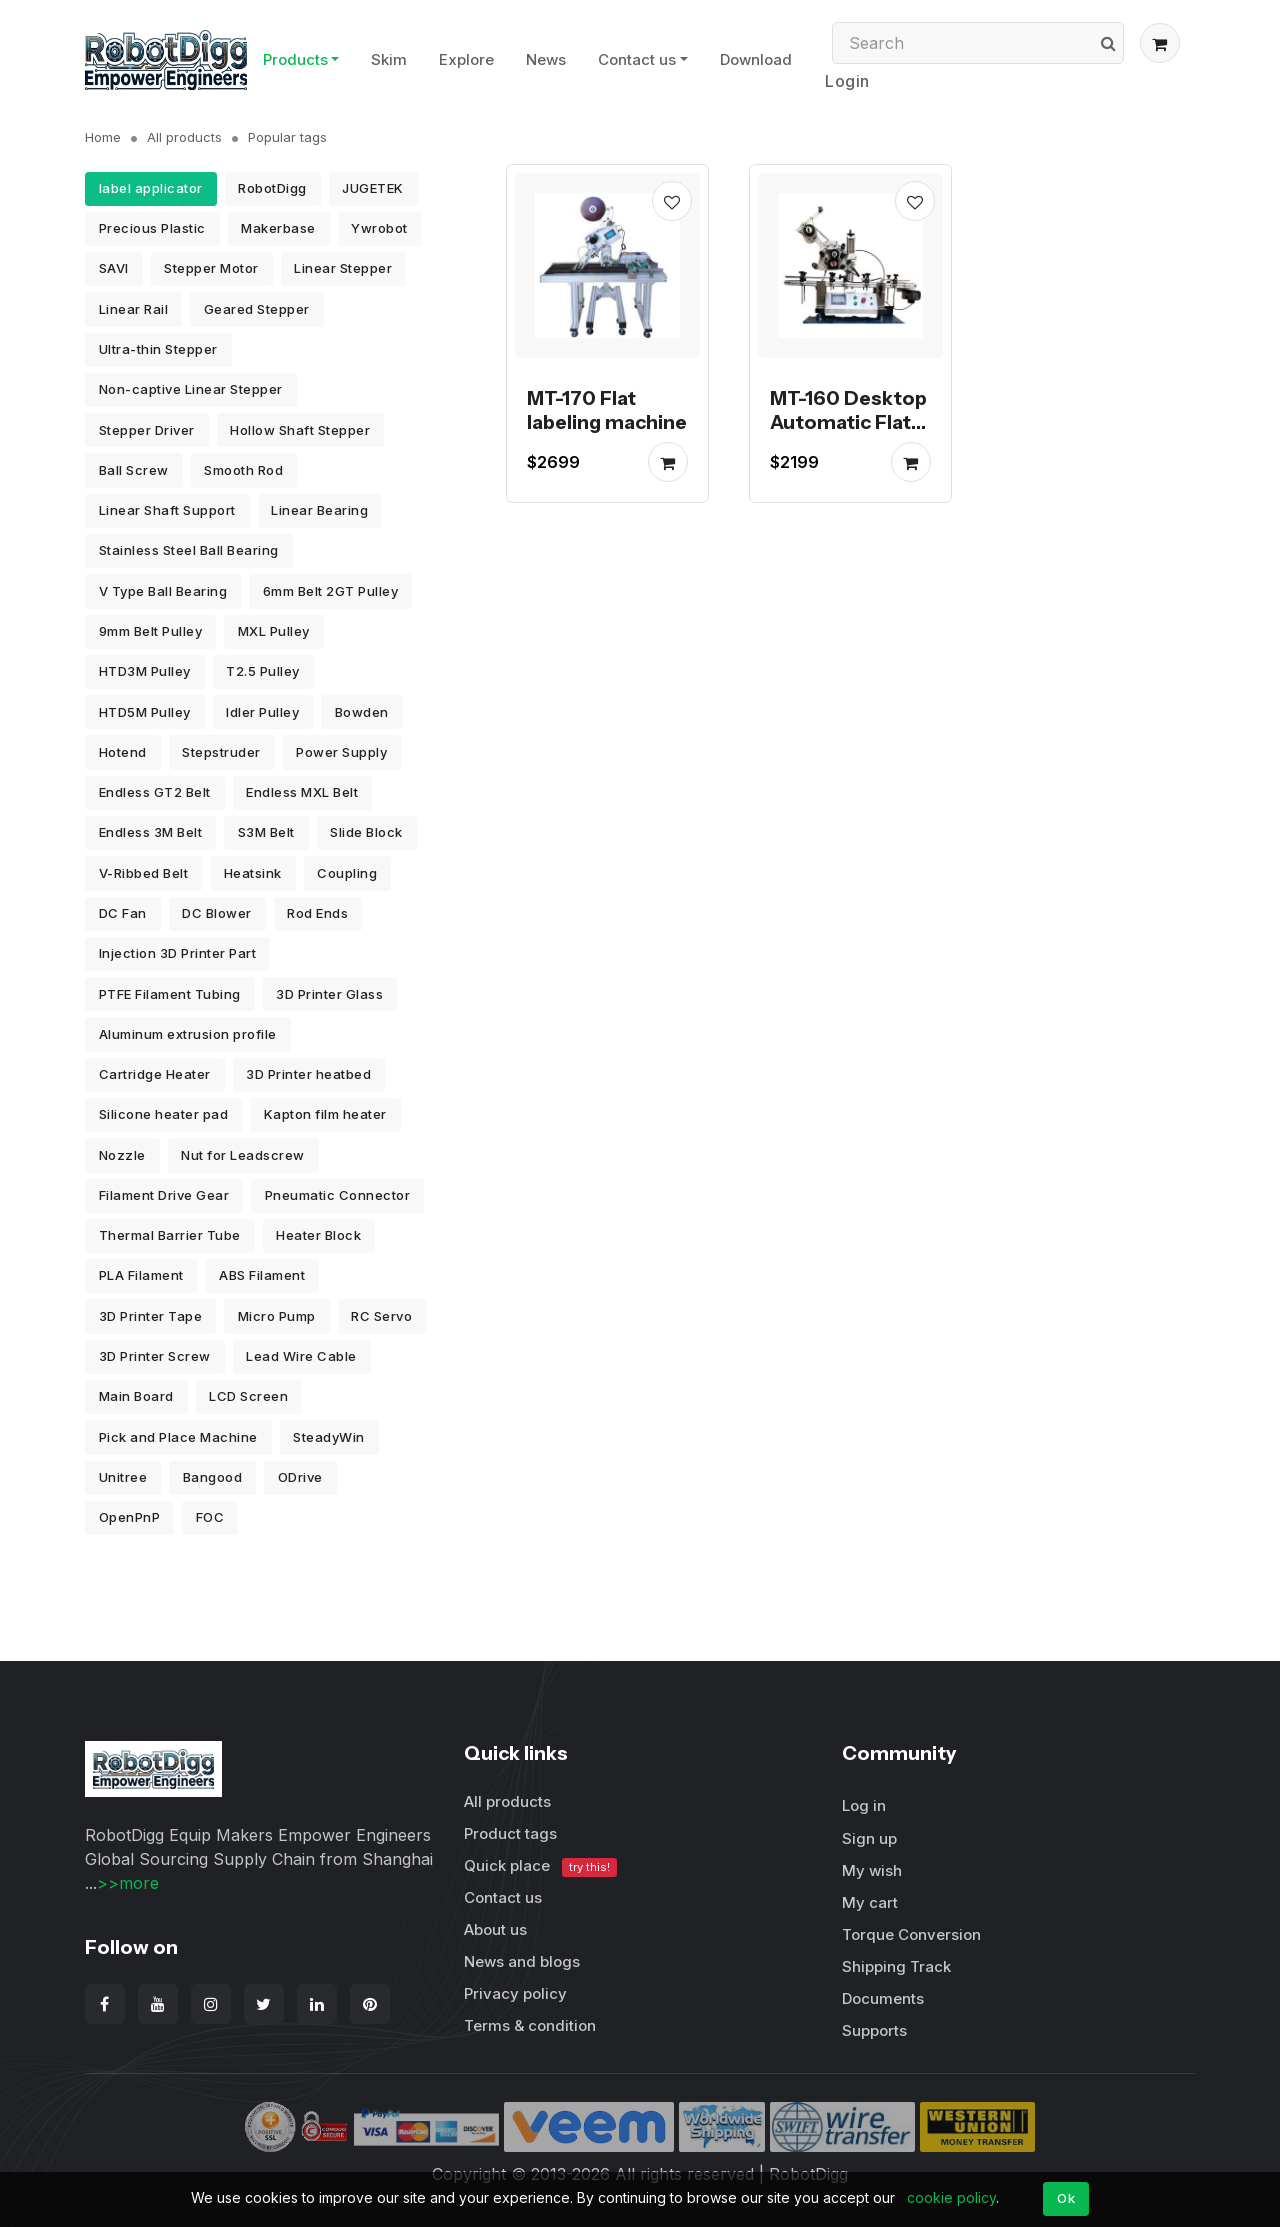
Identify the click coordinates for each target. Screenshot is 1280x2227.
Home (103, 137)
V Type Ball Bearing (163, 591)
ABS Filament (262, 1275)
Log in (864, 1805)
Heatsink (253, 873)
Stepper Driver (147, 430)
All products (184, 137)
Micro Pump (277, 1316)
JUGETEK (373, 188)
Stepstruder (221, 752)
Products (295, 59)
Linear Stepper (343, 268)
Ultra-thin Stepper (158, 349)
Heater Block (318, 1235)
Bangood (213, 1477)
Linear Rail (134, 309)
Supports (874, 2030)
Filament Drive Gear (164, 1195)
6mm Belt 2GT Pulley (331, 591)
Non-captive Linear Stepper (191, 389)
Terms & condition (530, 2025)
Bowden (362, 712)
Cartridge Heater (155, 1074)
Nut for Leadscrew (243, 1155)
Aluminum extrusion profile (188, 1034)
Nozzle (122, 1155)
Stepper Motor (211, 268)
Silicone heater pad (164, 1114)
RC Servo (381, 1316)
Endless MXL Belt (302, 792)
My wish (872, 1870)
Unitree (123, 1477)
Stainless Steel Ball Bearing (189, 550)
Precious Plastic (152, 228)
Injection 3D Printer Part (178, 953)
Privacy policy (515, 1993)
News (546, 59)
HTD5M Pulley (145, 712)
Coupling (347, 873)
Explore (466, 59)
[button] (1160, 43)
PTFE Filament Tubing (170, 994)
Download (756, 59)
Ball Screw (134, 470)
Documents (883, 1998)
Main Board (136, 1396)
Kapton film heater (325, 1114)
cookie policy (951, 2197)
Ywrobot (379, 228)
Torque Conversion (911, 1934)
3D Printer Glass (329, 994)
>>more (128, 1883)
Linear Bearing (319, 510)
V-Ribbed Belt (144, 873)
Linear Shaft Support (167, 510)
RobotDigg (272, 188)
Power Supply (341, 752)
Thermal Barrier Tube (170, 1235)
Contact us (637, 59)
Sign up (869, 1838)
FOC (210, 1517)
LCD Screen (248, 1396)
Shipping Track (896, 1966)
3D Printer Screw (155, 1356)
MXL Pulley (274, 631)
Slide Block (366, 832)
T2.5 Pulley (263, 671)
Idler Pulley (262, 712)
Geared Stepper (257, 309)
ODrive (300, 1477)
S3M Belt (266, 832)
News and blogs (522, 1961)
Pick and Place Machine (178, 1437)
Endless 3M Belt (151, 832)
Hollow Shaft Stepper (300, 430)
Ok (1066, 2198)
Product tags (510, 1833)
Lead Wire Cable (301, 1356)
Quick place (541, 1866)
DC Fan (123, 913)
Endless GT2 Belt (155, 792)
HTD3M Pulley (145, 671)
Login (847, 81)
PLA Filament (141, 1275)
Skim (389, 59)
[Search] (978, 43)
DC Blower (217, 913)
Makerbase (278, 228)
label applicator (151, 188)
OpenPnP (130, 1517)
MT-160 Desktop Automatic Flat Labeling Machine (848, 434)
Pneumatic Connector (338, 1195)
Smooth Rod (243, 470)
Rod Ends (317, 913)
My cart (870, 1902)
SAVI (114, 268)
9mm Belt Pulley (151, 631)
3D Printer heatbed (308, 1074)
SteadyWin (329, 1437)
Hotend (123, 752)
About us (495, 1929)
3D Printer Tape (151, 1316)
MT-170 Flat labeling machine (607, 410)
